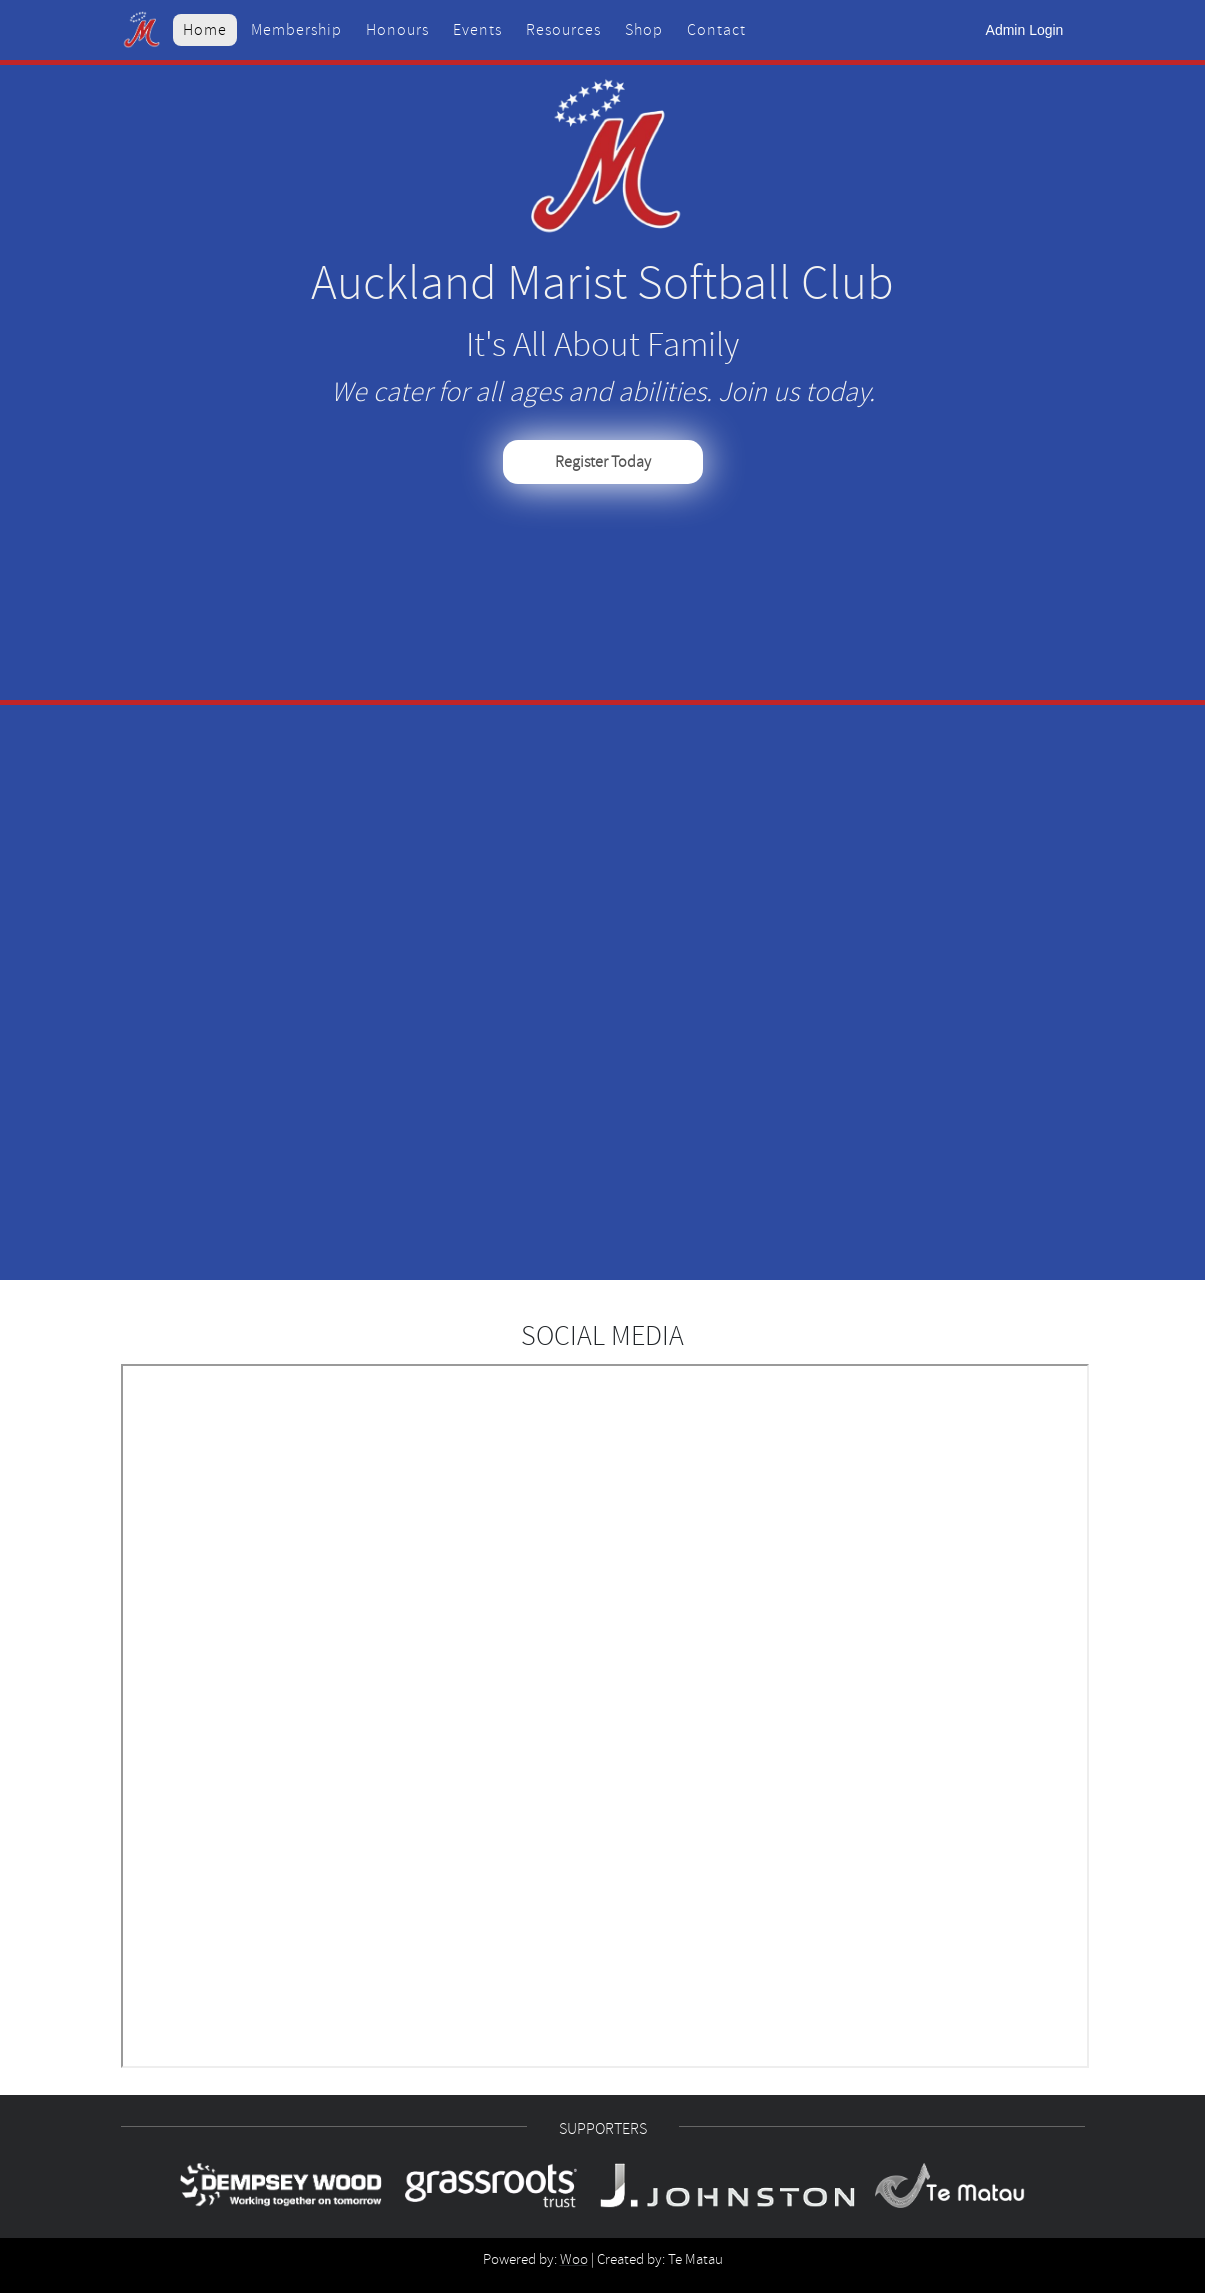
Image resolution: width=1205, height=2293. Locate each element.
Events (477, 30)
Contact (716, 30)
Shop (644, 30)
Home (205, 30)
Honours (397, 30)
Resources (563, 30)
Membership (296, 30)
